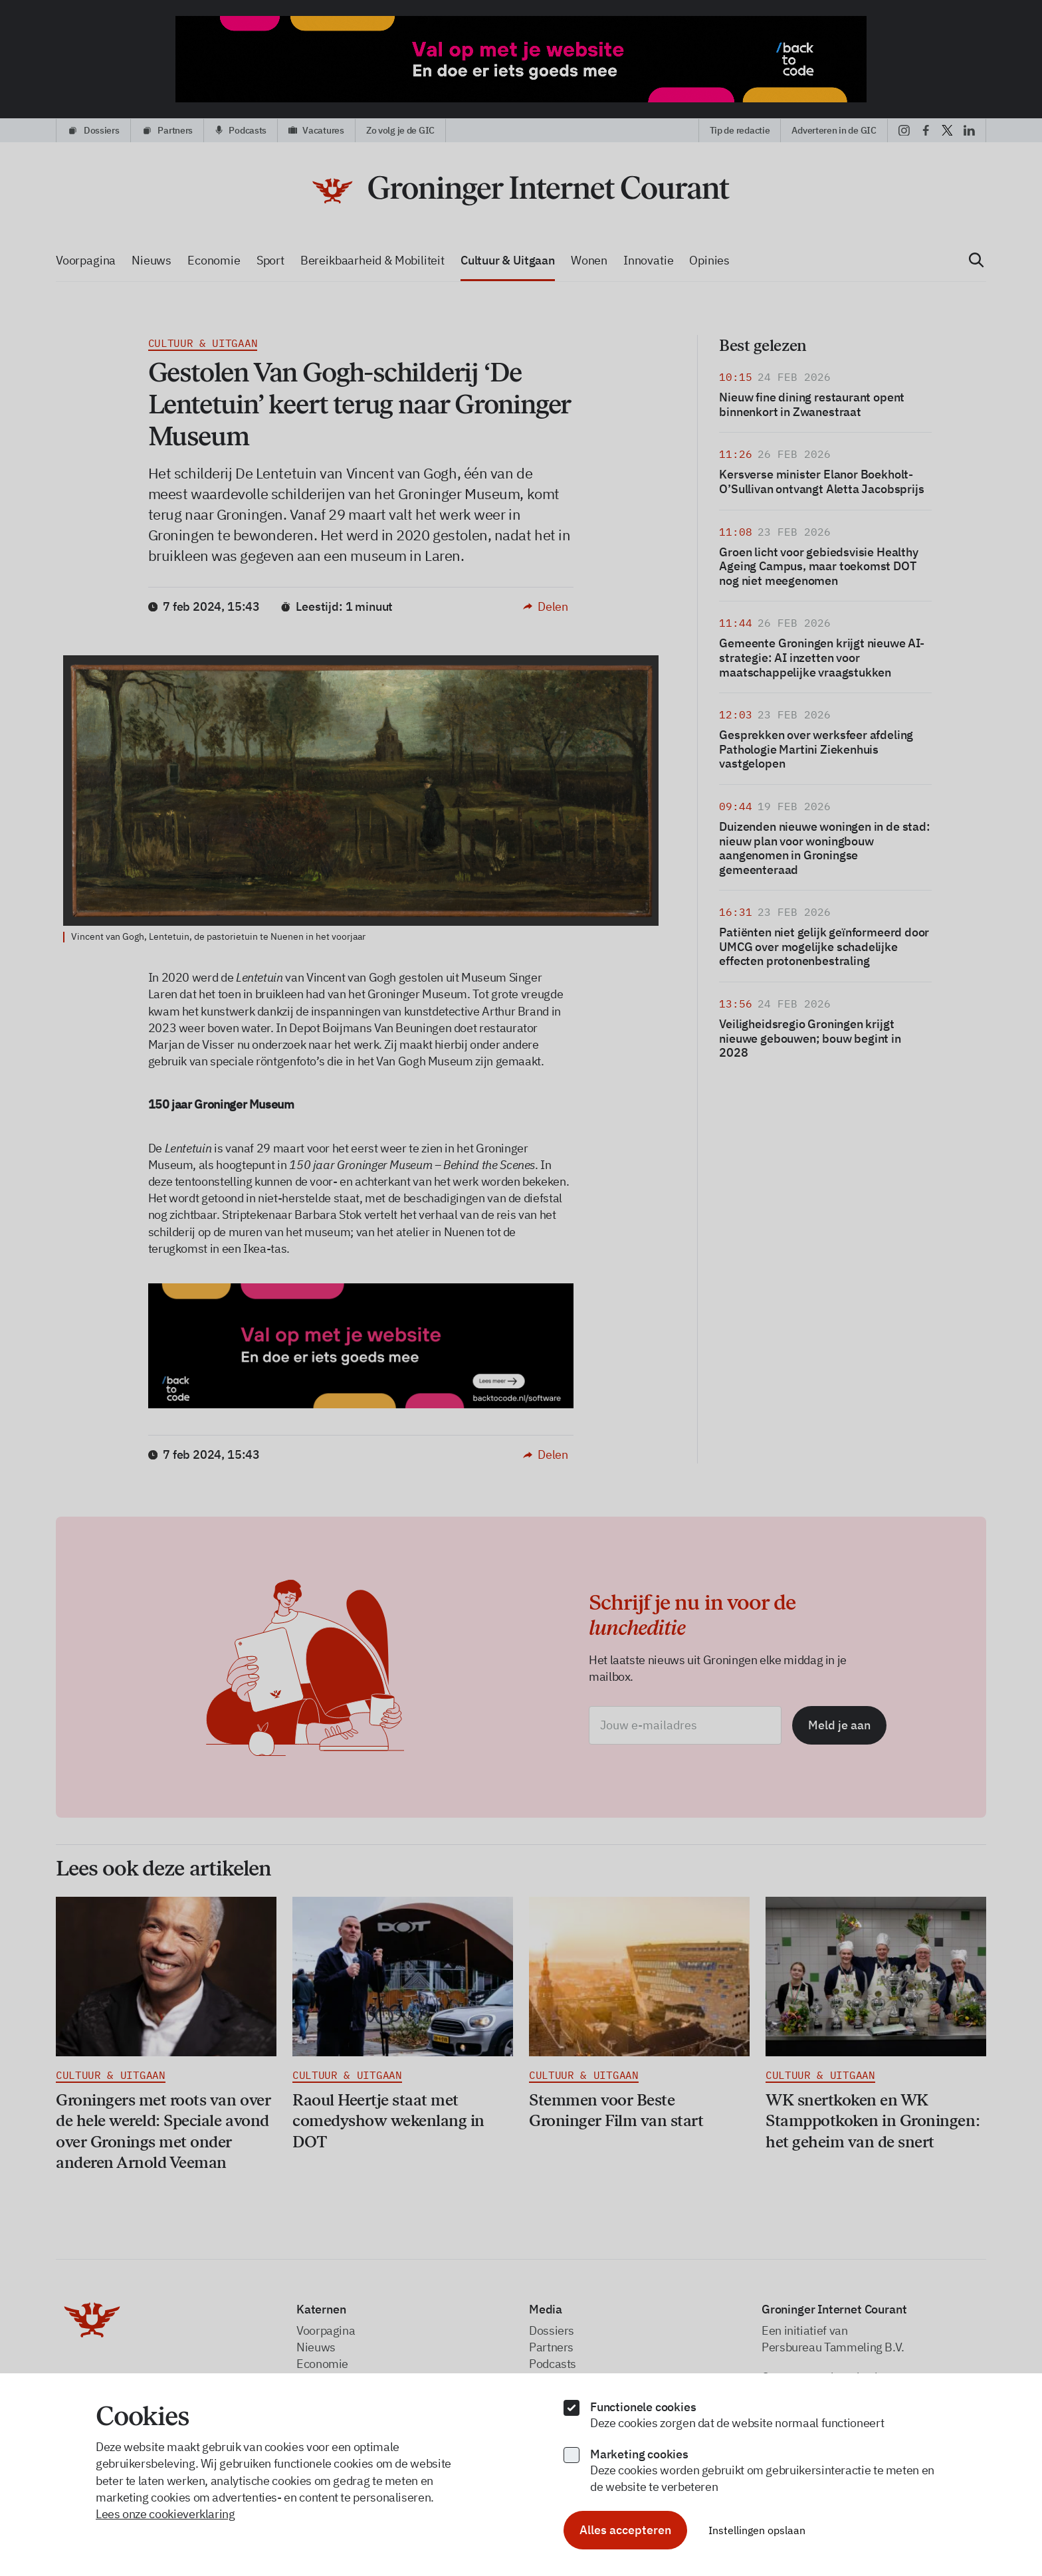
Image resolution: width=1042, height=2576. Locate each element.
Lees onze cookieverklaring (165, 2514)
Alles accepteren (625, 2529)
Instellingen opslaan (756, 2530)
